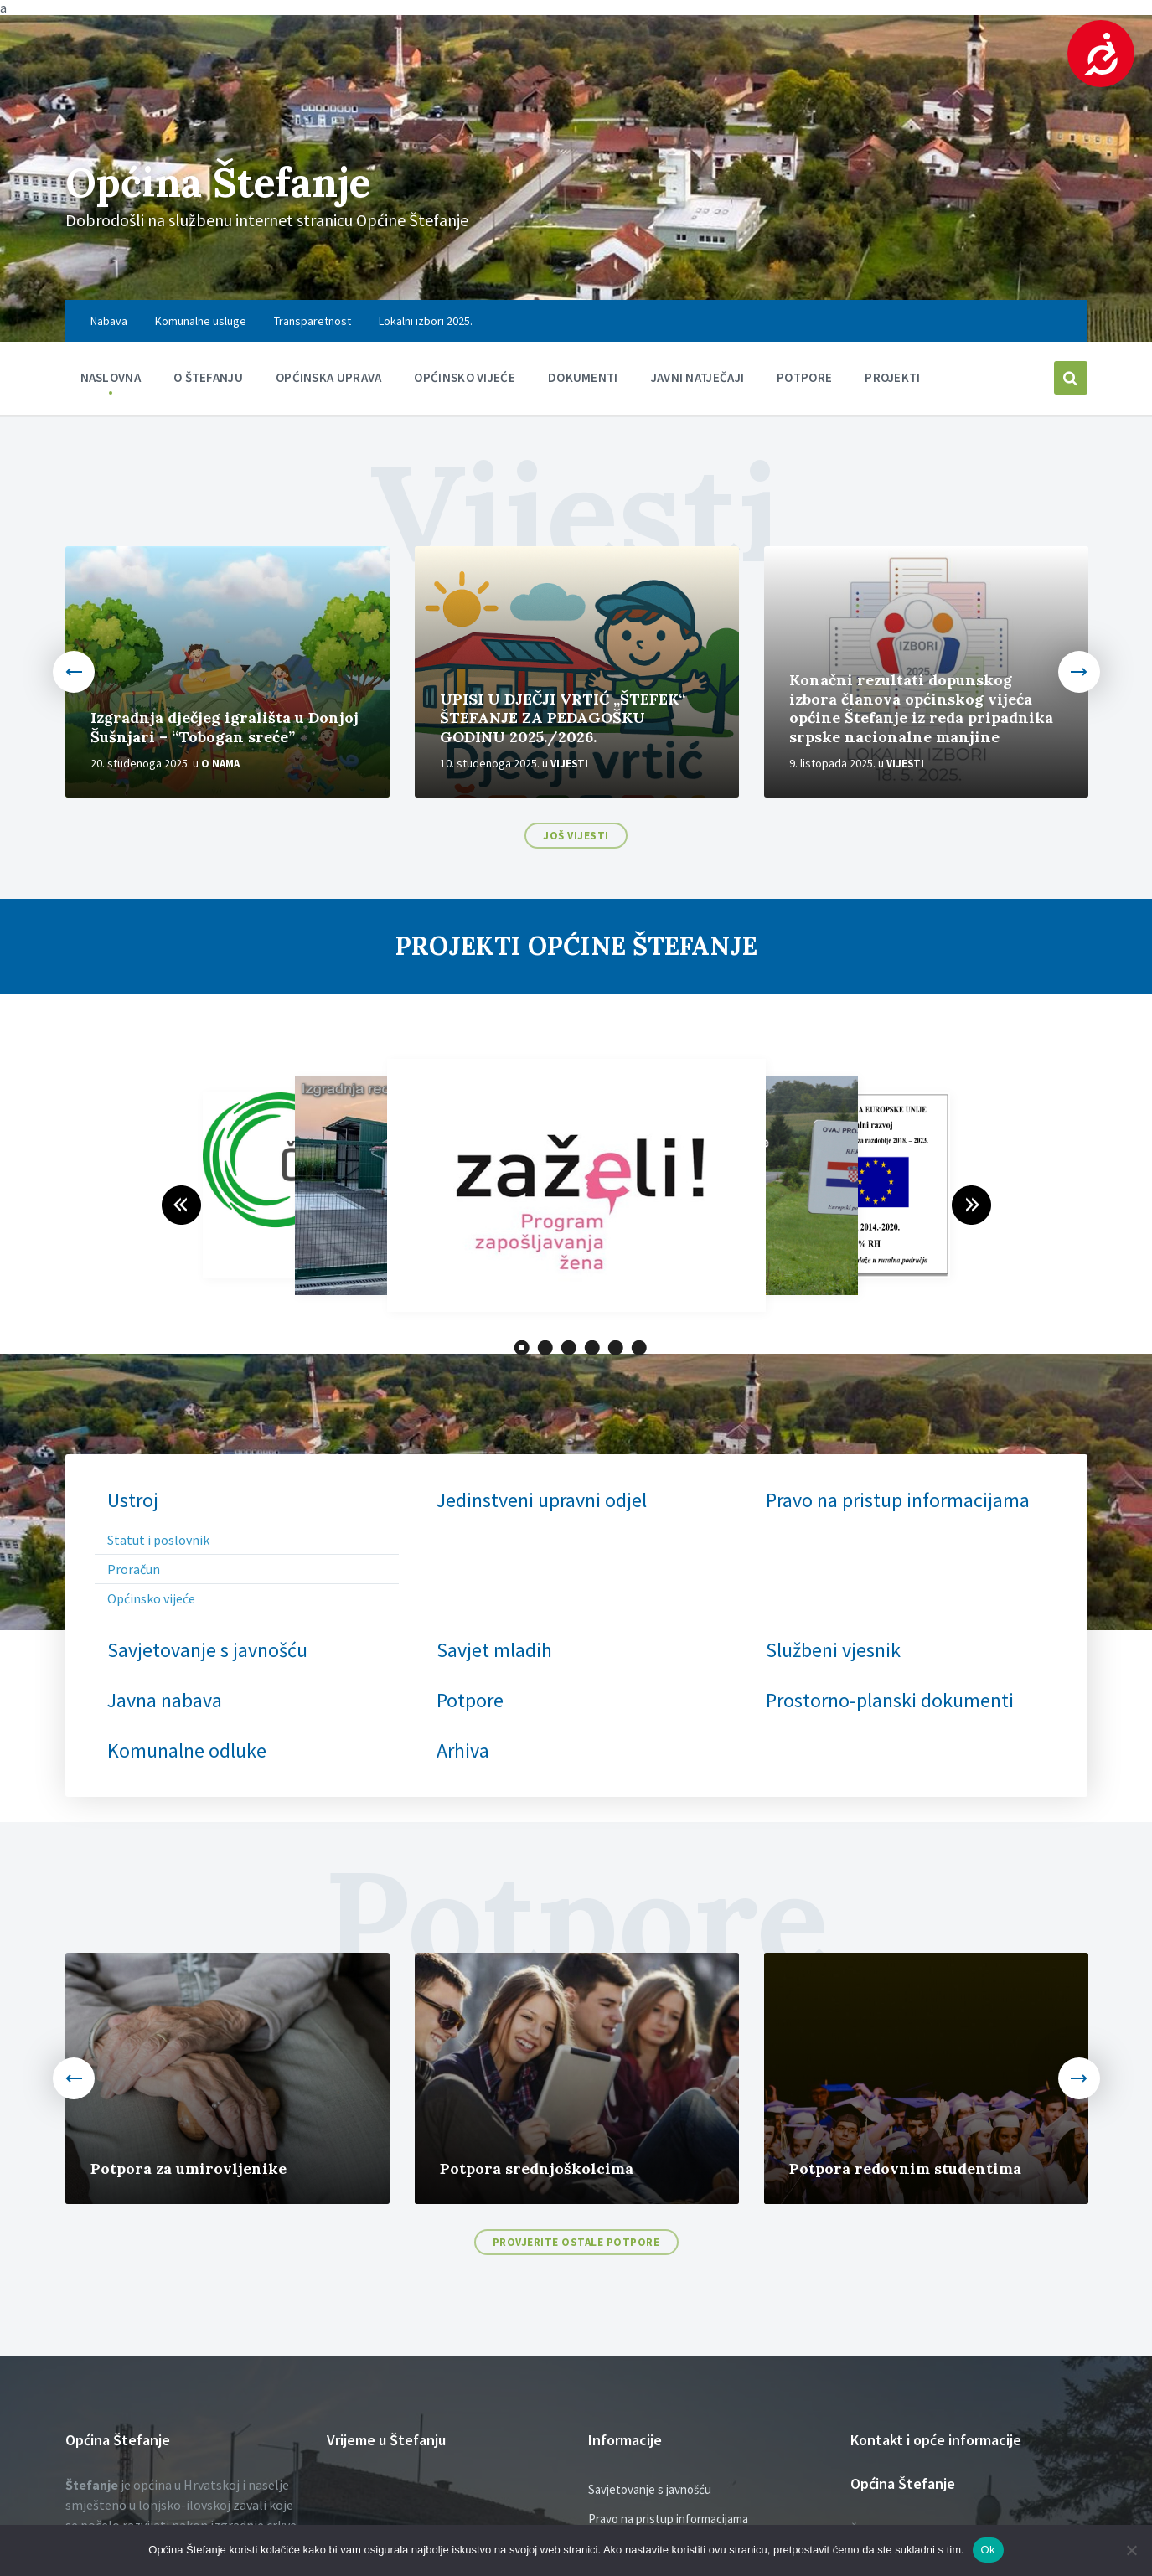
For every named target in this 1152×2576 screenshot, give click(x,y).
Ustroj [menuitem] (132, 1500)
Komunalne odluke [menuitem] (186, 1750)
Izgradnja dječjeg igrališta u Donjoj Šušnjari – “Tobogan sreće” (224, 727)
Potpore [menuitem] (804, 377)
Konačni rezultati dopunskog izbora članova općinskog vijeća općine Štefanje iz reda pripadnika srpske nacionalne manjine (921, 708)
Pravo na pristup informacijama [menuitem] (898, 1500)
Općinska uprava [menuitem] (329, 377)
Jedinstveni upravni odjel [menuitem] (542, 1500)
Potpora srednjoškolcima (536, 2168)
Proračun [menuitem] (133, 1569)
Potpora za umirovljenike (188, 2168)
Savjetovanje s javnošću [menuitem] (207, 1650)
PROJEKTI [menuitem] (892, 377)
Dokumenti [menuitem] (583, 377)
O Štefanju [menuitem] (208, 377)
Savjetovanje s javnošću (649, 2489)
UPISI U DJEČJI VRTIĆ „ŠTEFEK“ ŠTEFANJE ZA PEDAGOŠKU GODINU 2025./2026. (562, 717)
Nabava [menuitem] (108, 320)
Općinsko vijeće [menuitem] (464, 377)
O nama (220, 763)
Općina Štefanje (218, 182)
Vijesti (569, 763)
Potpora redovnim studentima (905, 2168)
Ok (988, 2549)
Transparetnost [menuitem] (312, 320)
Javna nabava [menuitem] (164, 1700)
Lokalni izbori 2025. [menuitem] (426, 320)
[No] (1131, 2550)
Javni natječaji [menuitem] (698, 377)
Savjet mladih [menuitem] (494, 1650)
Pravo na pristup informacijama (668, 2519)
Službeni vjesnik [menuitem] (833, 1650)
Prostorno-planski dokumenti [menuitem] (890, 1700)
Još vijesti (576, 836)
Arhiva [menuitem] (463, 1750)
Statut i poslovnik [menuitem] (158, 1539)
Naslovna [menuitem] (110, 377)
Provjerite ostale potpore (576, 2242)
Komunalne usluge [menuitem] (200, 320)
